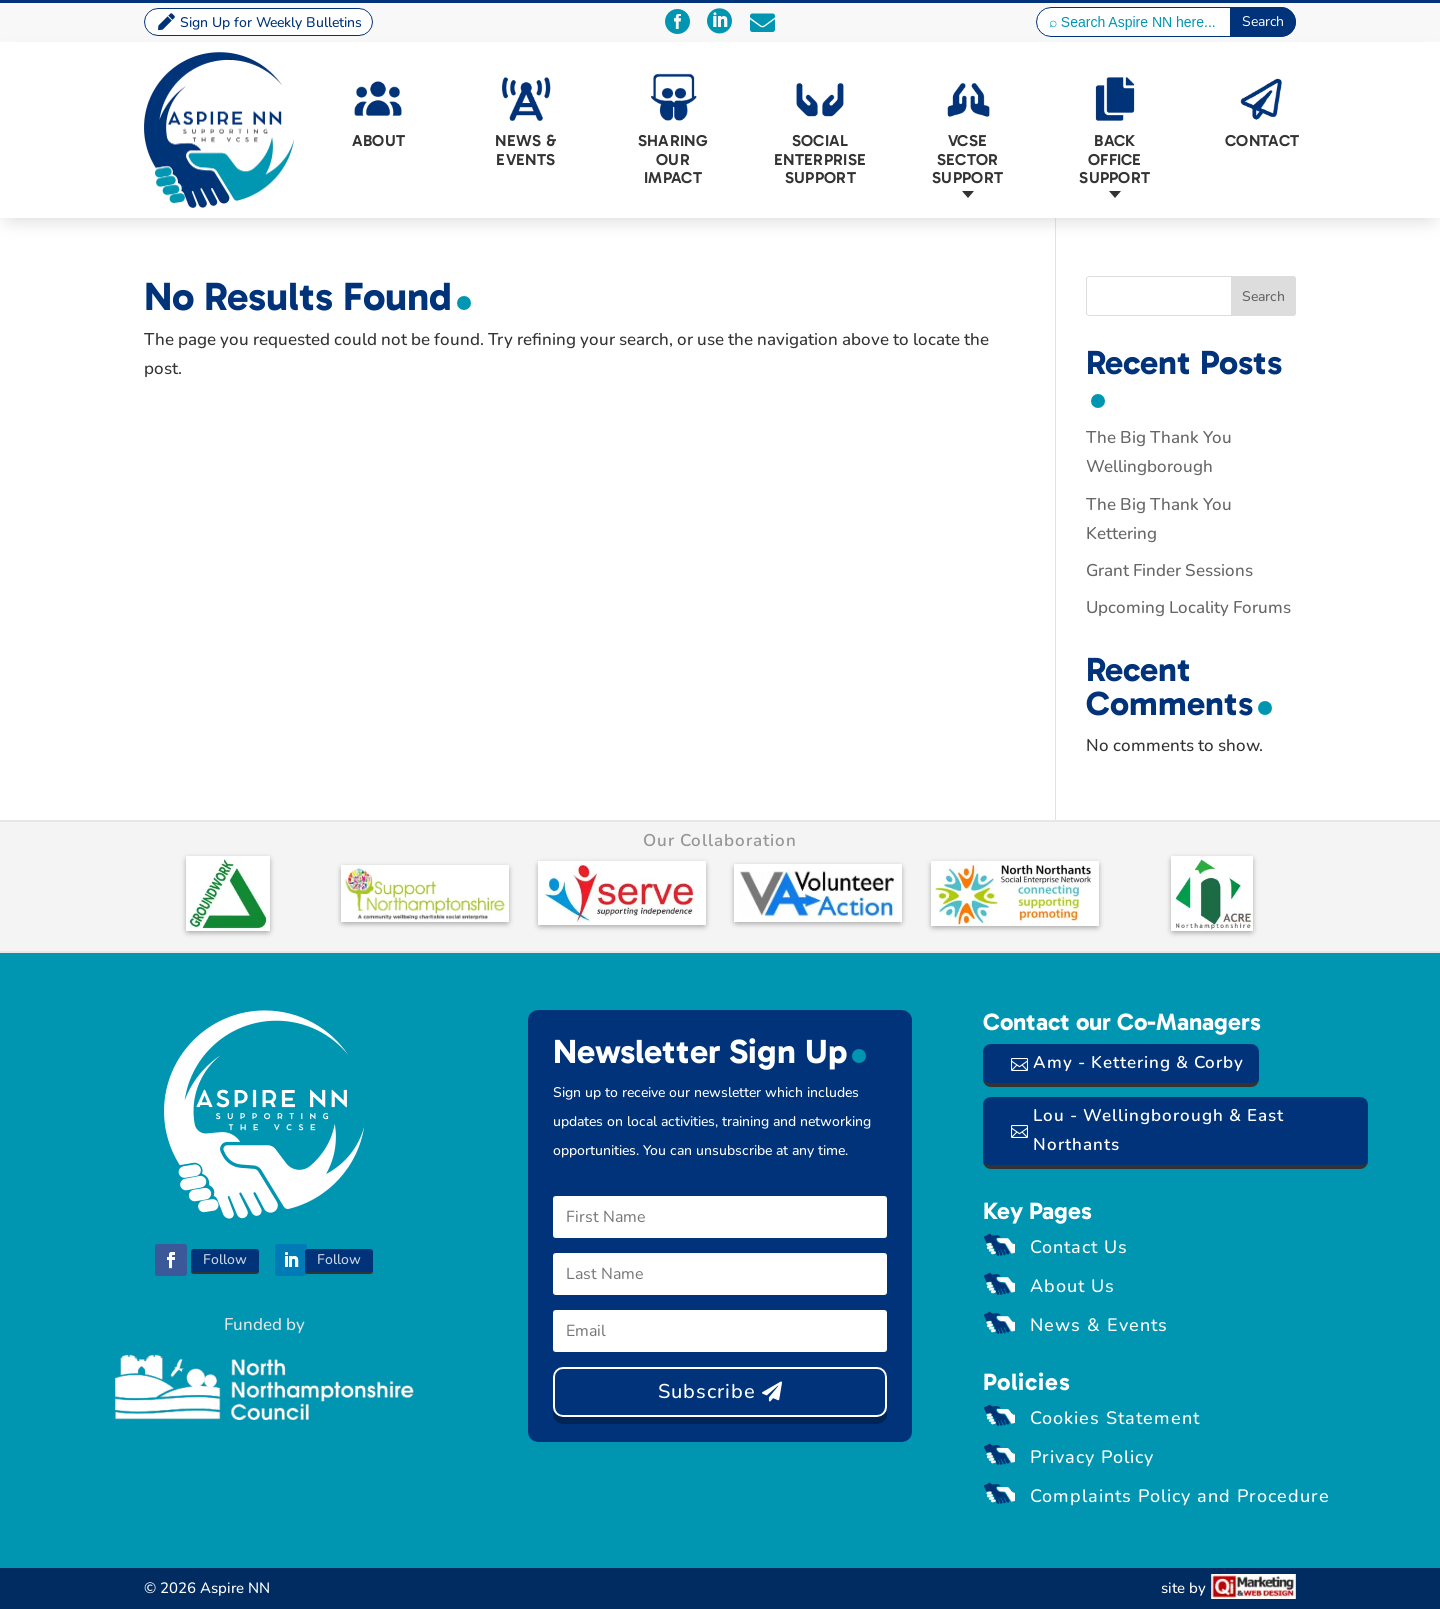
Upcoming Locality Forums (1188, 607)
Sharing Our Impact (673, 159)
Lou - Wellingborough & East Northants (1158, 1130)
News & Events (525, 149)
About (379, 140)
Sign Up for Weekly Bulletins (271, 22)
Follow (225, 1259)
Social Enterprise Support (820, 159)
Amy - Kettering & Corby (1138, 1062)
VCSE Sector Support (967, 159)
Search (1263, 296)
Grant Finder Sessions (1169, 570)
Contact (1262, 140)
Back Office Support (1114, 159)
